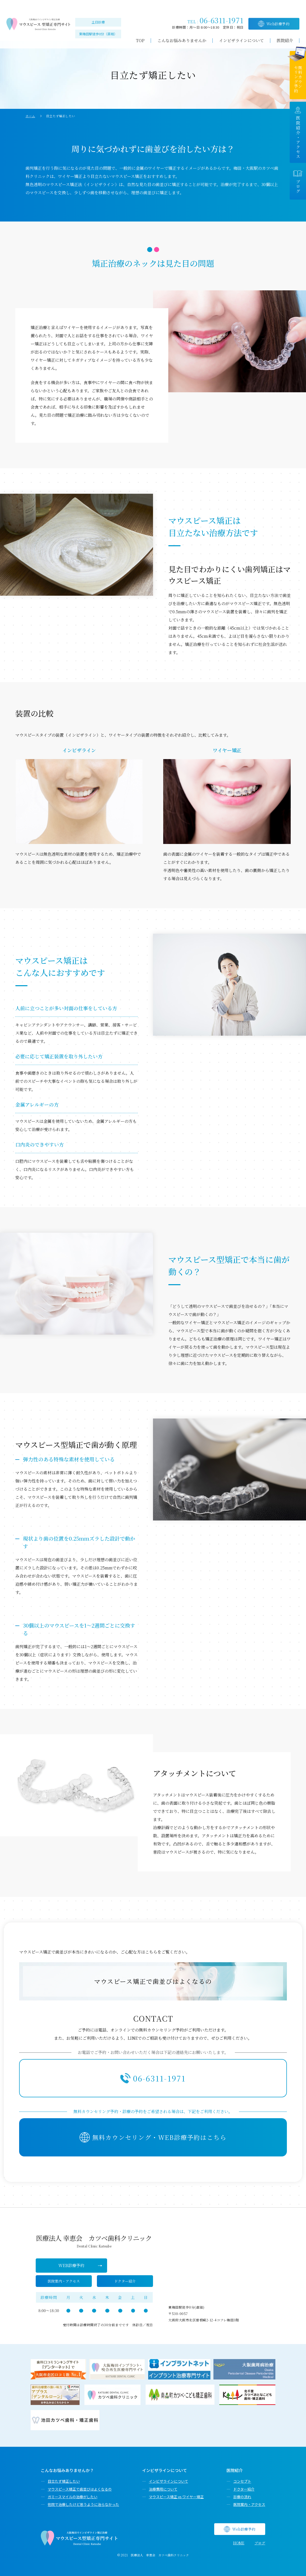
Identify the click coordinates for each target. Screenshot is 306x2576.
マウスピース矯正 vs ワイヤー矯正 (176, 2496)
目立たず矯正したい (64, 2481)
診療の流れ (242, 2496)
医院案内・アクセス (249, 2504)
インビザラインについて (168, 2481)
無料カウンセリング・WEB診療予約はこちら (159, 2137)
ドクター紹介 (243, 2489)
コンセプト (242, 2481)
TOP (140, 33)
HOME (238, 2542)
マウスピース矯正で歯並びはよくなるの (153, 1981)
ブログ (259, 2542)
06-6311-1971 (159, 2078)
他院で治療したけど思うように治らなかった (83, 2504)
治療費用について (163, 2489)
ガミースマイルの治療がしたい (72, 2496)
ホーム (30, 116)
